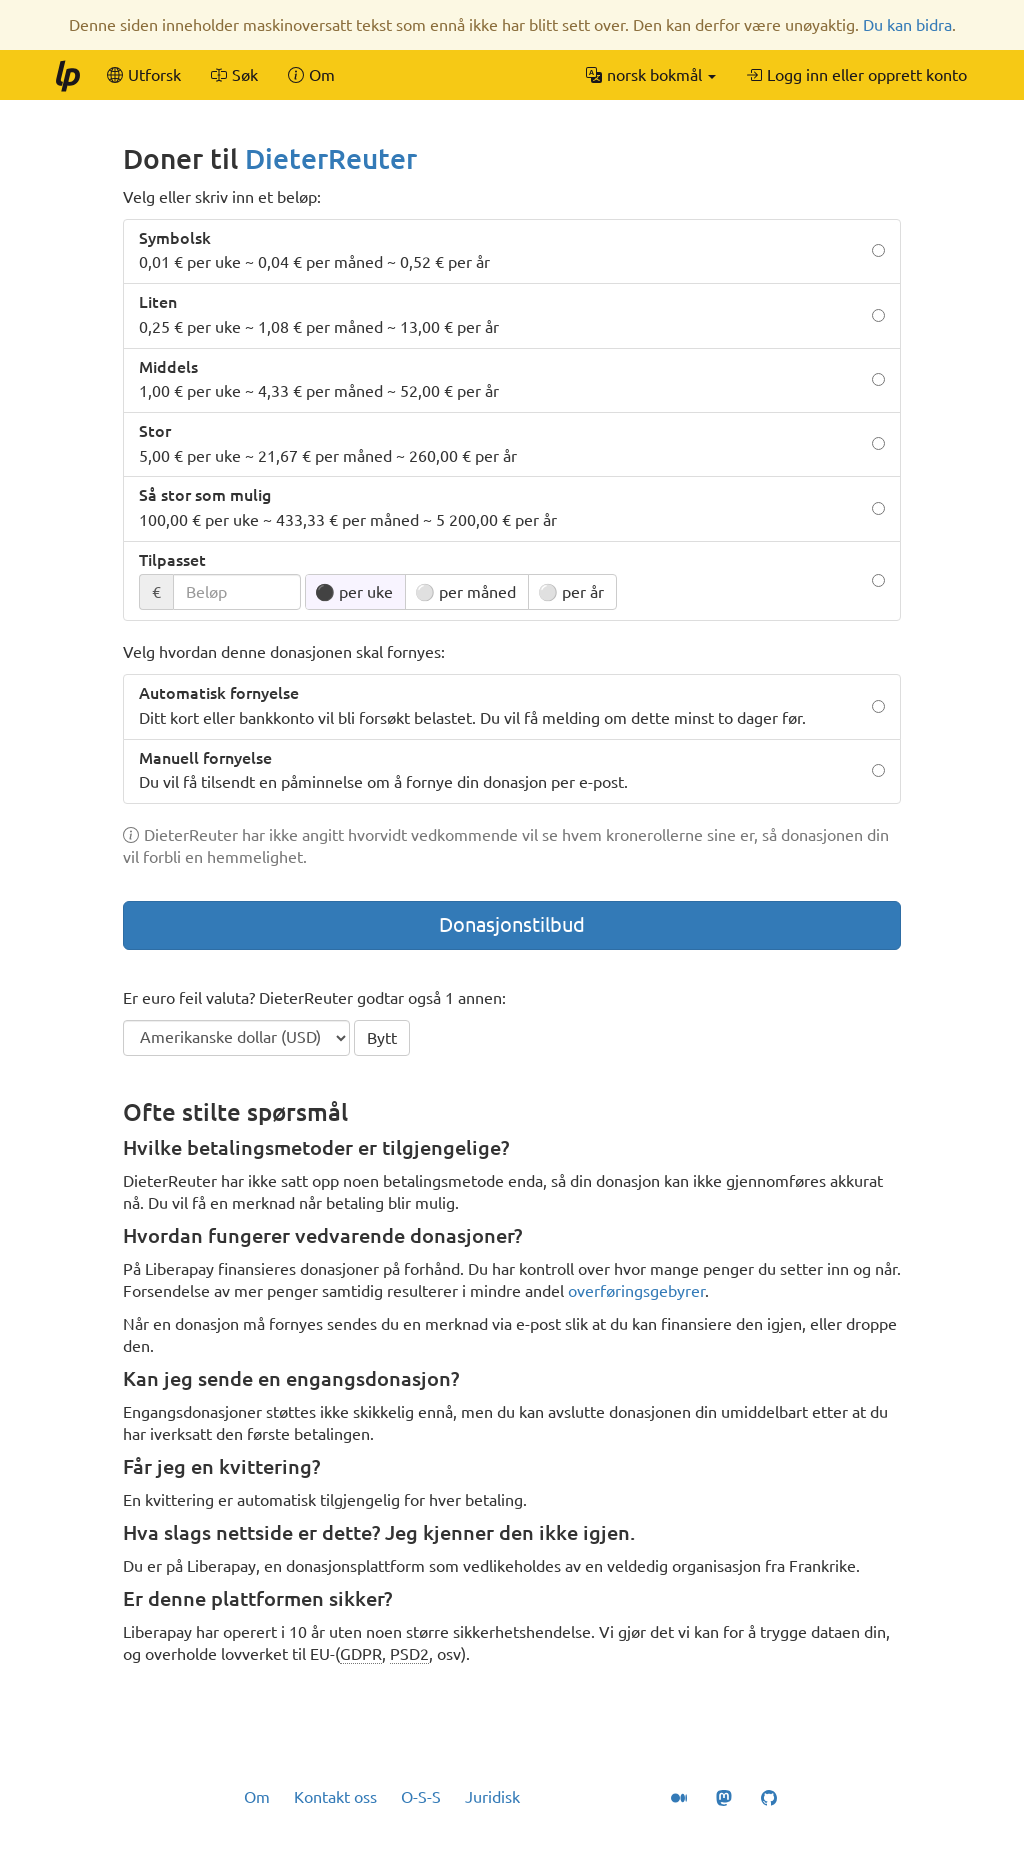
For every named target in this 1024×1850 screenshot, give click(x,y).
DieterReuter (331, 158)
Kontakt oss (335, 1797)
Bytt (382, 1038)
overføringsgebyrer (636, 1291)
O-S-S (421, 1797)
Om (257, 1797)
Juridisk (492, 1797)
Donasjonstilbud (512, 924)
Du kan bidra (907, 25)
